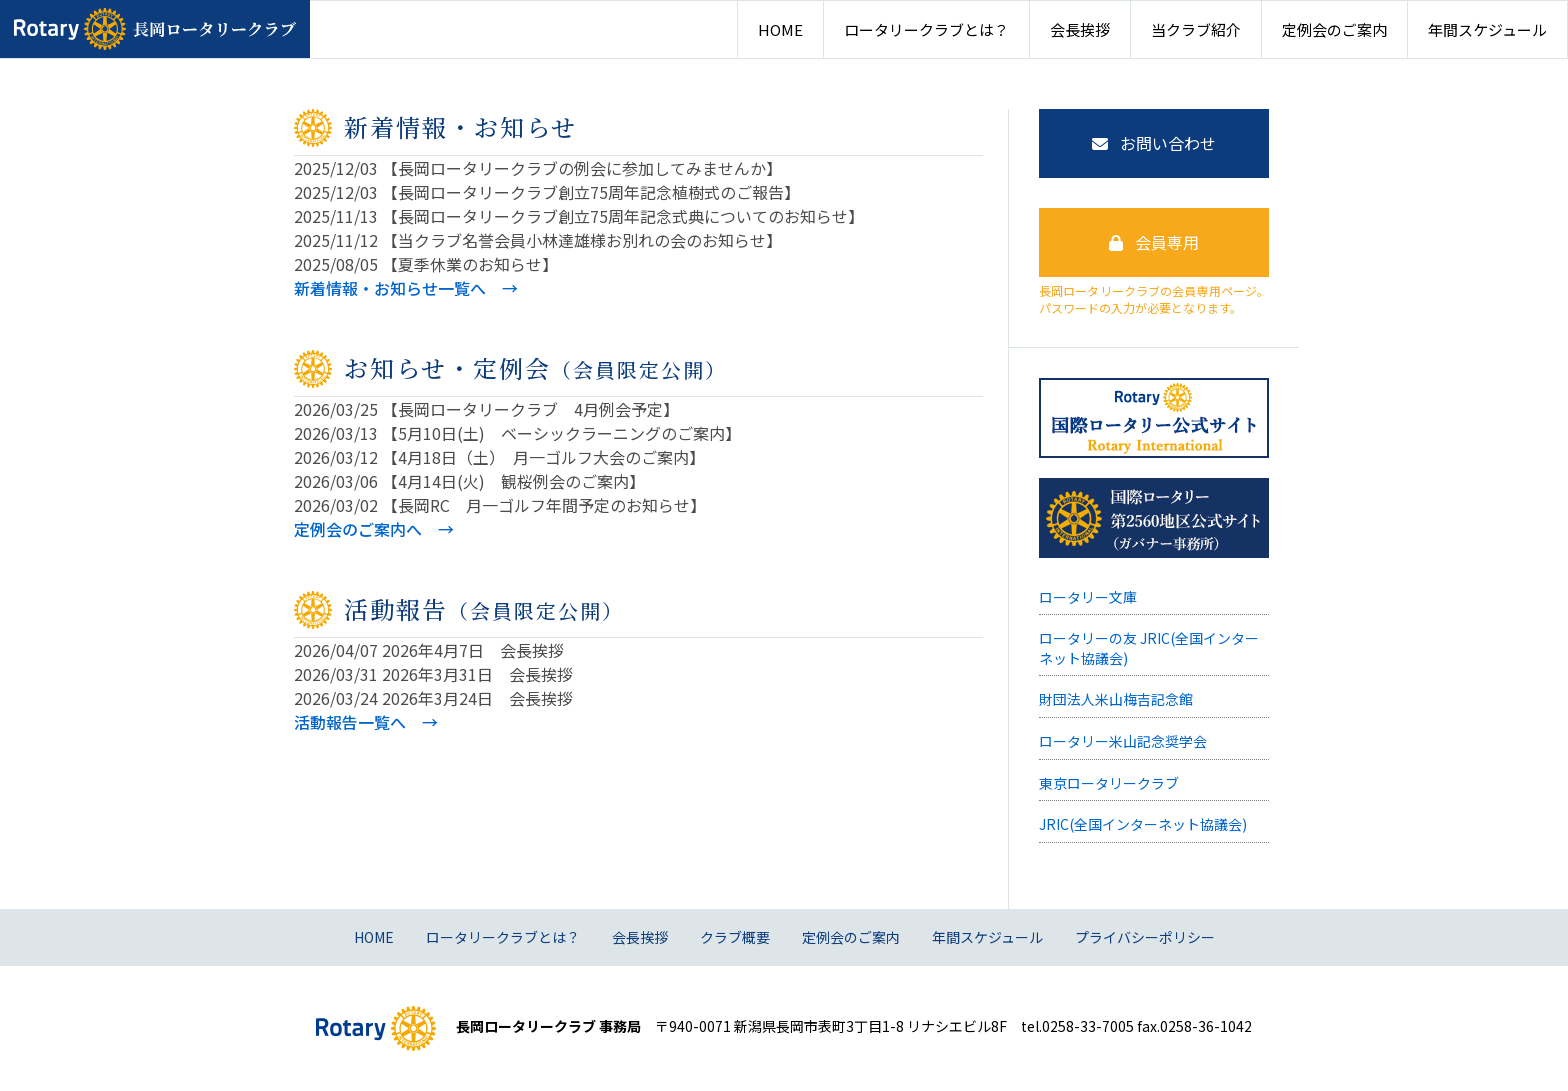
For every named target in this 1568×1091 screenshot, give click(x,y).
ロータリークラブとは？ (926, 29)
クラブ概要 (735, 937)
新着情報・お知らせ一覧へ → (406, 288)
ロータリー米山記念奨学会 (1123, 741)
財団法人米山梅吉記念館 (1116, 699)
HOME (780, 29)
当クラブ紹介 (1196, 29)
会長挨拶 (1080, 29)
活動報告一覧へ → (366, 722)
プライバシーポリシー (1145, 937)
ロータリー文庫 (1088, 597)
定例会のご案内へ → (374, 529)
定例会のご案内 (1334, 29)
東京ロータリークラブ (1109, 783)
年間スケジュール (1487, 29)
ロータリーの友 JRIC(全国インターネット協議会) (1149, 648)
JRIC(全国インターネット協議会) (1143, 824)
